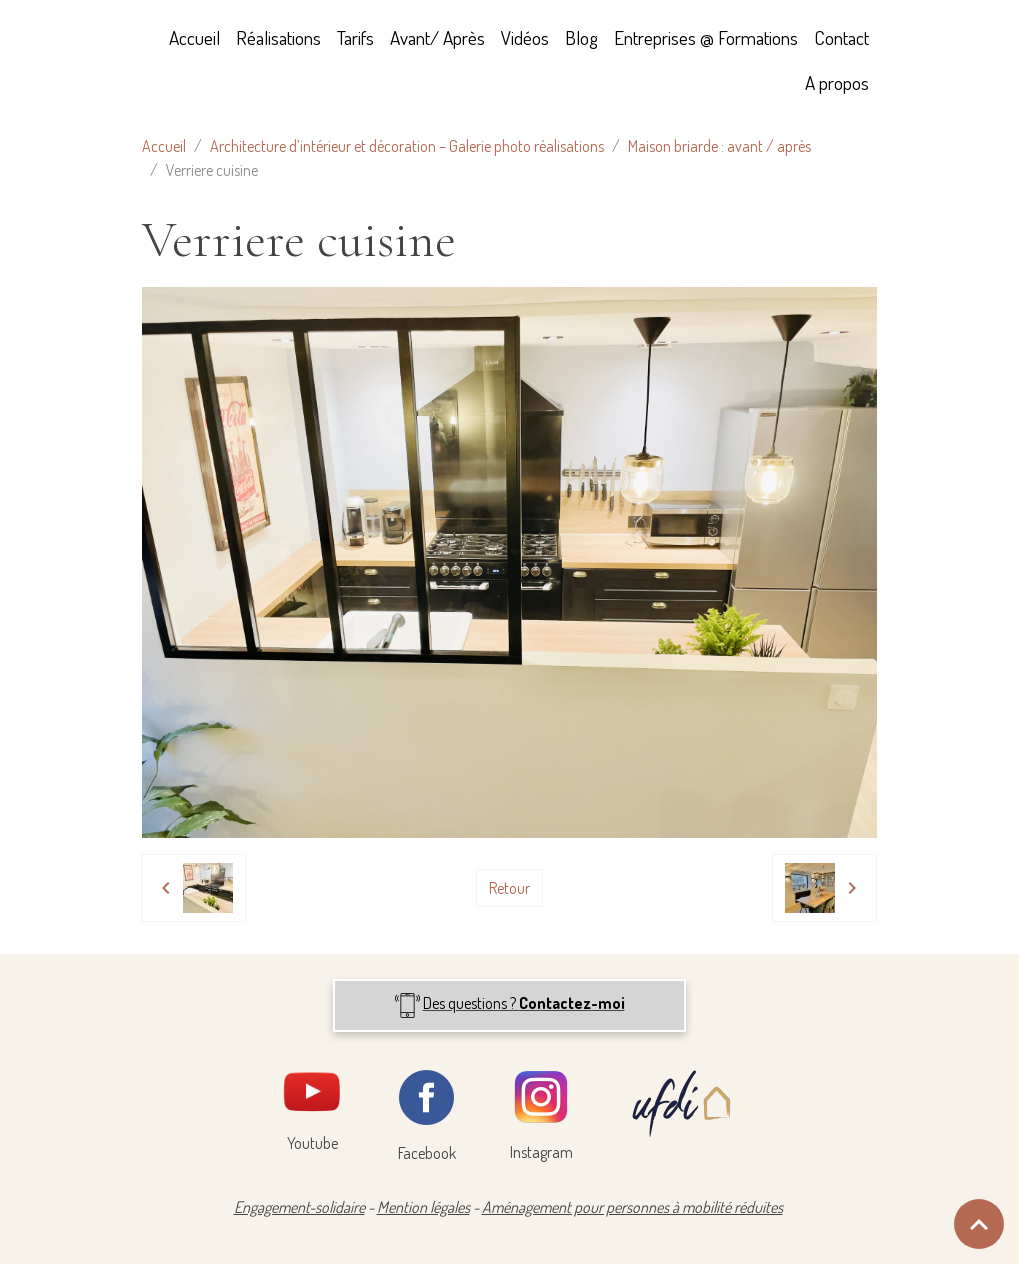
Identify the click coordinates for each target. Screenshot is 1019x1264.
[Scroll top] (979, 1224)
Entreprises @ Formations (706, 37)
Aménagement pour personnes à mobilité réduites (632, 1207)
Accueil (194, 37)
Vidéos (525, 37)
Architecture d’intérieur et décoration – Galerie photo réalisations (407, 146)
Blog (581, 37)
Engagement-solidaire (299, 1207)
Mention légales (423, 1207)
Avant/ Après (437, 37)
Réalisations (278, 37)
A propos (837, 82)
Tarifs (355, 37)
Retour (509, 888)
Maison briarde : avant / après (719, 146)
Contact (841, 37)
